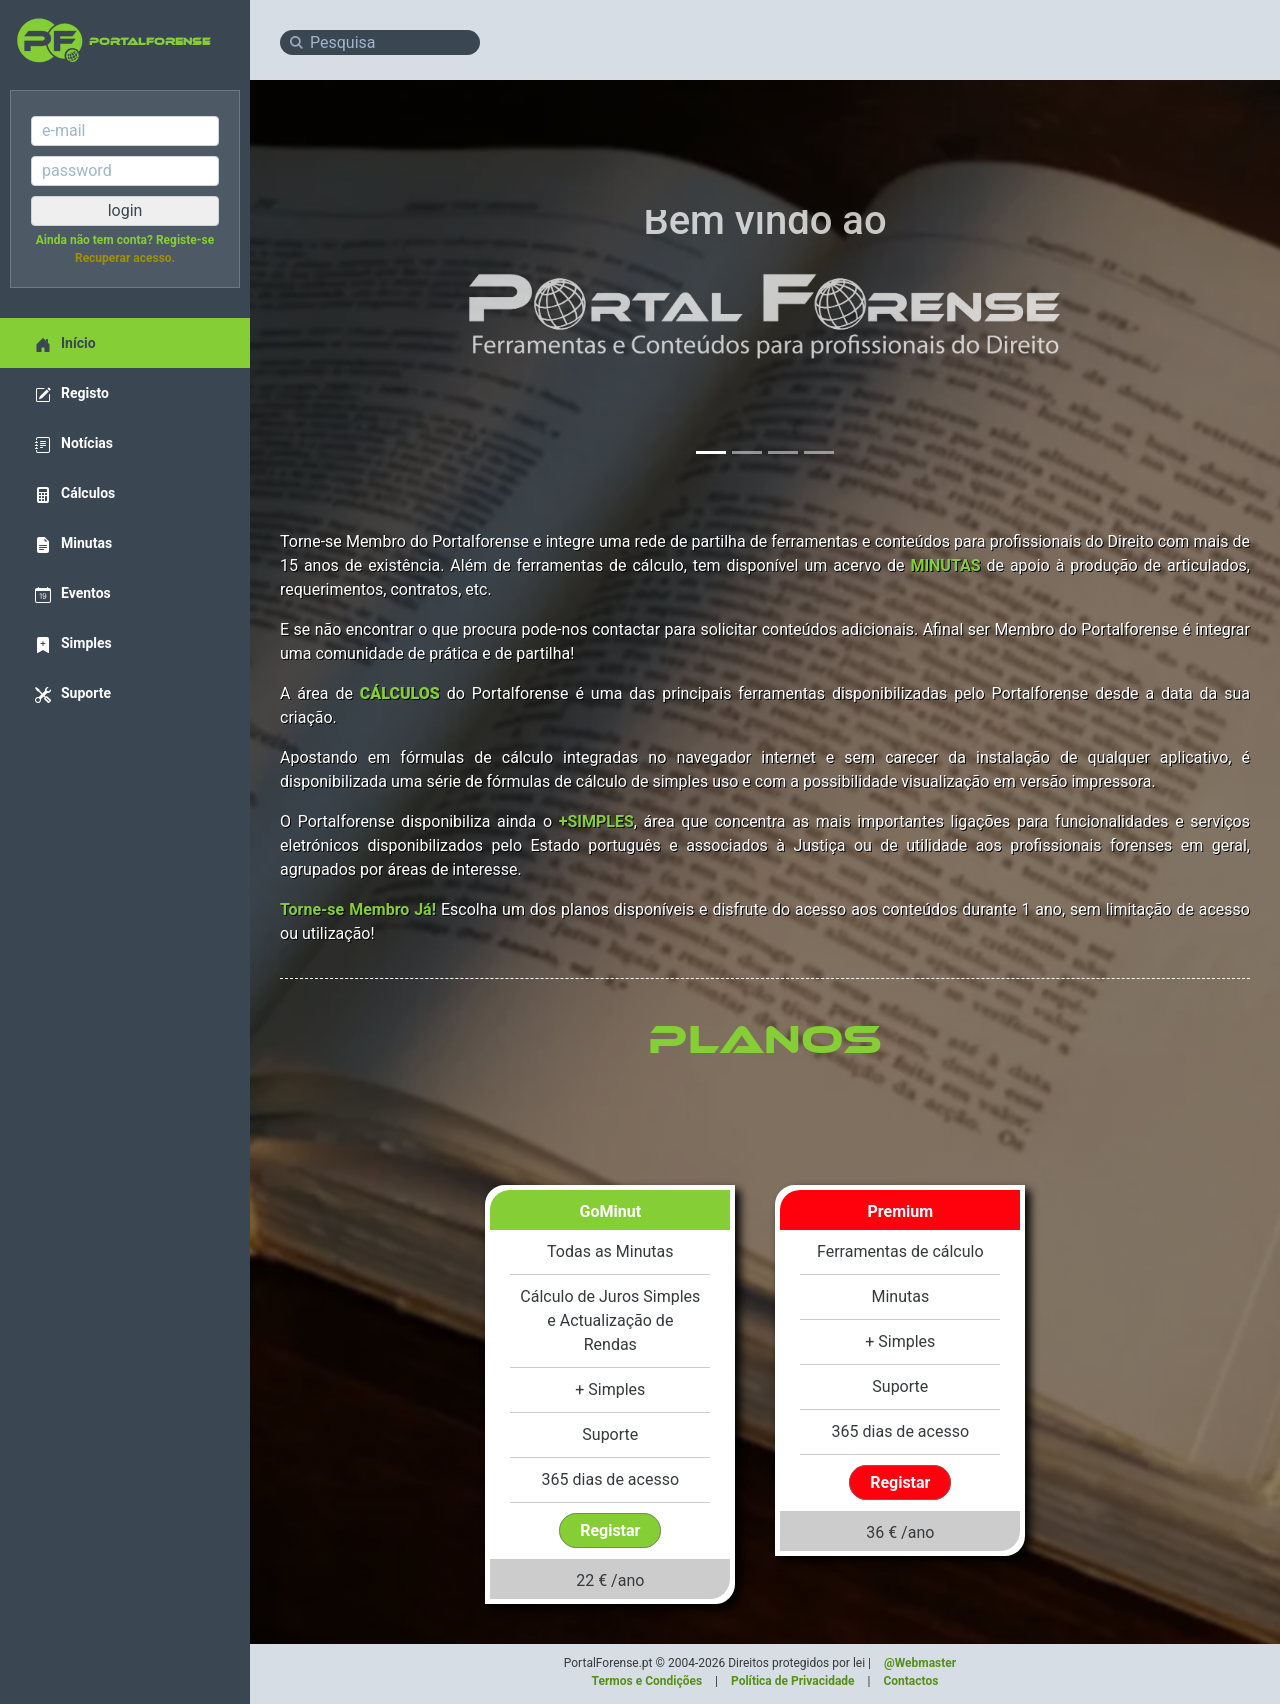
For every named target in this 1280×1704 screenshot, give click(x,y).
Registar (610, 1530)
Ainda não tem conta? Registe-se (125, 240)
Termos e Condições (647, 1681)
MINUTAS (945, 565)
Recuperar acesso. (125, 258)
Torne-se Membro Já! (358, 909)
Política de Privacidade (793, 1681)
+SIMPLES (596, 821)
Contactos (910, 1681)
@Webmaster (920, 1663)
